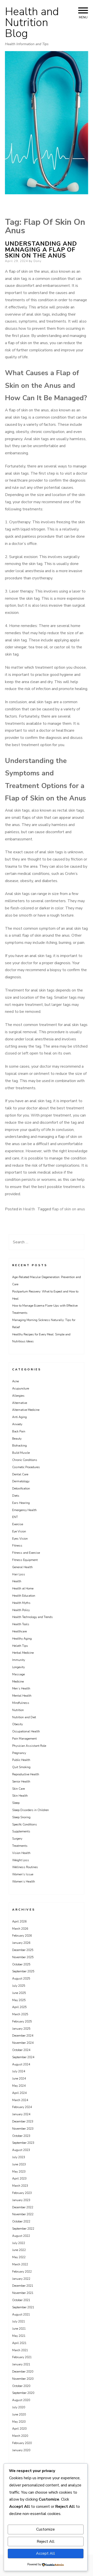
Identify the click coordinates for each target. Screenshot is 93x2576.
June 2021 (19, 2329)
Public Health (21, 1760)
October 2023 (21, 2136)
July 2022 (18, 2243)
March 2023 (20, 2186)
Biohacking (19, 1446)
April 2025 (19, 2007)
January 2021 (21, 2364)
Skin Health (20, 1796)
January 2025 (21, 2029)
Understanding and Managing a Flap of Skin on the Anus (41, 250)
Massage (18, 1674)
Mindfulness (20, 1703)
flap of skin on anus (68, 1209)
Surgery (17, 1839)
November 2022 (22, 2214)
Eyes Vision (20, 1539)
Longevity (18, 1667)
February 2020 (22, 2443)
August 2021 (21, 2314)
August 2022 (21, 2236)
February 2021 (22, 2357)
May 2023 (19, 2172)
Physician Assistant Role (29, 1746)
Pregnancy (19, 1753)
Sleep (16, 1803)
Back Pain (18, 1431)
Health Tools (20, 1624)
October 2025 (21, 1964)
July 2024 (18, 2071)
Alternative (19, 1403)
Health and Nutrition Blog (32, 22)
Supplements (21, 1831)
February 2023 (22, 2193)
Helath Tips (20, 1646)
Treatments (20, 1846)
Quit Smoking (21, 1767)
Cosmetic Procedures (26, 1467)
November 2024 (22, 2043)
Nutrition (18, 1710)
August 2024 (21, 2064)
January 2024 (21, 2114)
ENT (15, 1517)
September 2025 (23, 1971)
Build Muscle (21, 1453)
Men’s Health (21, 1688)
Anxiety (17, 1424)
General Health (22, 1567)
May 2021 (19, 2336)
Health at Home (22, 1588)
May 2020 (19, 2422)
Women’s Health (23, 1881)
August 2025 (21, 1979)
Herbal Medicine (23, 1653)
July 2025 (18, 1986)
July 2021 (18, 2321)
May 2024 (19, 2086)
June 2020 (19, 2414)
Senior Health (21, 1781)
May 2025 (19, 2000)
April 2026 (19, 1921)
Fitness (17, 1546)
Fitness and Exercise (26, 1553)
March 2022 (20, 2264)
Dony (37, 261)
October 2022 (21, 2221)
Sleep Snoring (21, 1817)
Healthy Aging (22, 1639)
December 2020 (22, 2372)
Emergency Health (24, 1510)
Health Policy (21, 1610)
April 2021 (19, 2343)
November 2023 (22, 2129)
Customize (45, 2529)
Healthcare (19, 1631)
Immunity (18, 1660)
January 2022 (21, 2279)
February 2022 (22, 2272)
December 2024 (22, 2036)
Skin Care (18, 1789)
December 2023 (22, 2121)
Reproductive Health (25, 1774)
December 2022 (22, 2207)
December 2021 (22, 2286)
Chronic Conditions (24, 1460)
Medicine (18, 1682)
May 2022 (19, 2257)
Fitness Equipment (25, 1560)
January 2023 (21, 2200)
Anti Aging (19, 1417)
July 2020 (18, 2407)
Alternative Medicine (25, 1410)
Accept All (45, 2553)
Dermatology (21, 1481)
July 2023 (18, 2157)
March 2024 (20, 2100)
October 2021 (21, 2300)
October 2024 (21, 2050)
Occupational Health (26, 1731)
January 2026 (21, 1943)
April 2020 (19, 2429)
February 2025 (22, 2021)
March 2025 (20, 2014)
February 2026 (22, 1936)
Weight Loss (20, 1860)
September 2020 (23, 2393)
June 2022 (19, 2250)
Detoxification (21, 1488)
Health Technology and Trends (32, 1617)
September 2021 (23, 2307)
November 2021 (22, 2293)
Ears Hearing (21, 1503)
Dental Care (20, 1474)
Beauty (17, 1439)
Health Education (23, 1596)
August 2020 (21, 2400)
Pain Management (24, 1739)
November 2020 (22, 2379)
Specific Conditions (24, 1824)
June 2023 (19, 2164)
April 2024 (19, 2093)
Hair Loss (18, 1574)
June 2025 (19, 1993)
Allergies (18, 1396)
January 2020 (21, 2450)
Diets (15, 1496)
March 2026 (20, 1929)
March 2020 (20, 2436)
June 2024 (19, 2079)
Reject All (46, 2541)
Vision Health (21, 1853)
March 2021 (20, 2350)
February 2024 (22, 2107)
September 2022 (23, 2229)
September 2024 (23, 2057)
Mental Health (21, 1696)
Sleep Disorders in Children (30, 1810)
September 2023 (23, 2143)
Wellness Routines (25, 1867)
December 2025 (22, 1950)
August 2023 (21, 2150)
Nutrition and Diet (24, 1717)
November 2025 (22, 1957)
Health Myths (21, 1603)
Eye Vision (19, 1531)
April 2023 (19, 2178)
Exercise (17, 1524)
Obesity (17, 1724)
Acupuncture (20, 1388)
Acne (15, 1381)
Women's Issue (22, 1874)
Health (29, 1209)
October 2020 (21, 2386)
